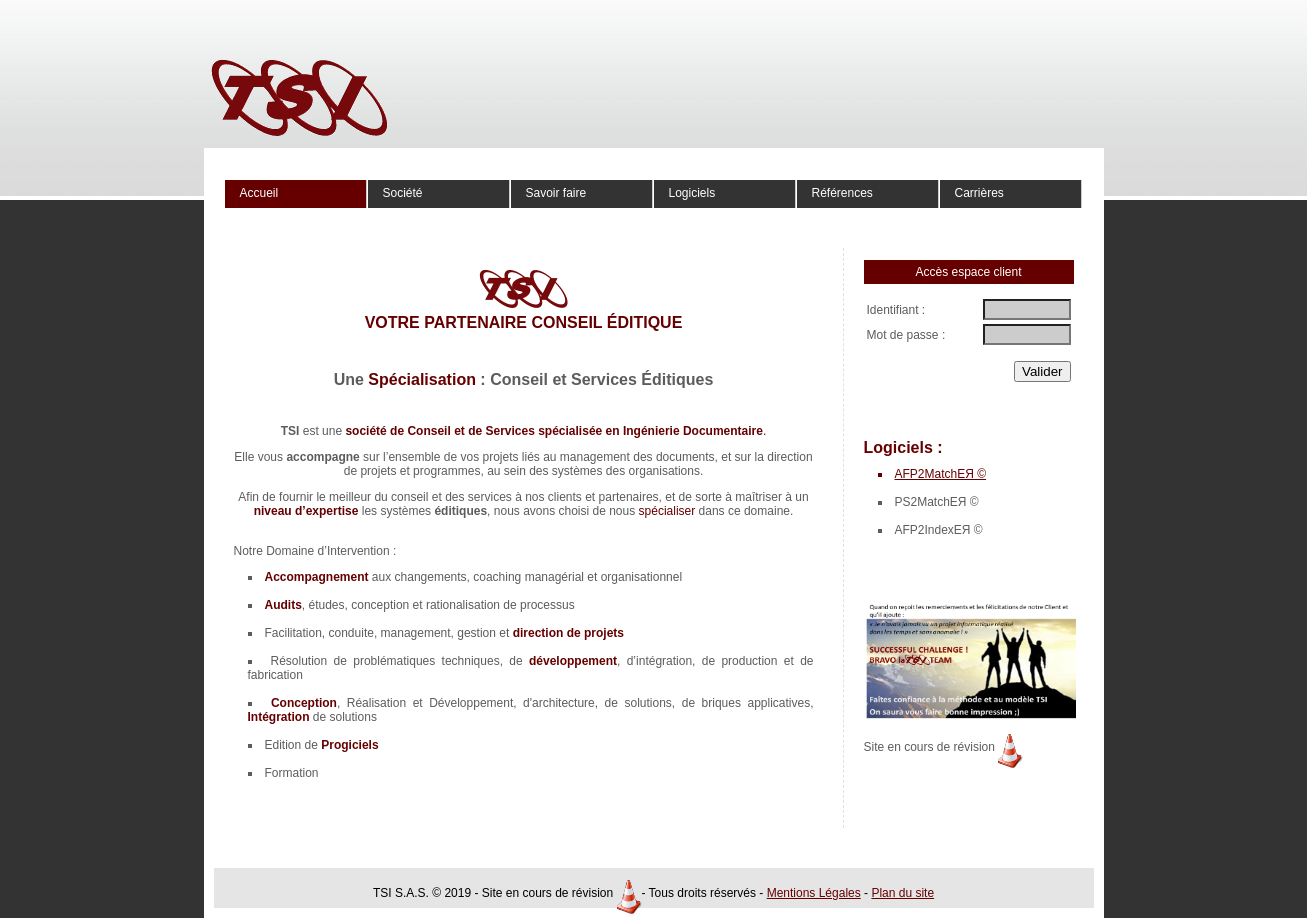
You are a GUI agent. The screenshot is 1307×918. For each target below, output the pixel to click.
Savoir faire (556, 193)
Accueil (259, 193)
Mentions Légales (814, 893)
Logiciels (692, 193)
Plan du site (902, 893)
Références (842, 193)
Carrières (979, 193)
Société (403, 193)
